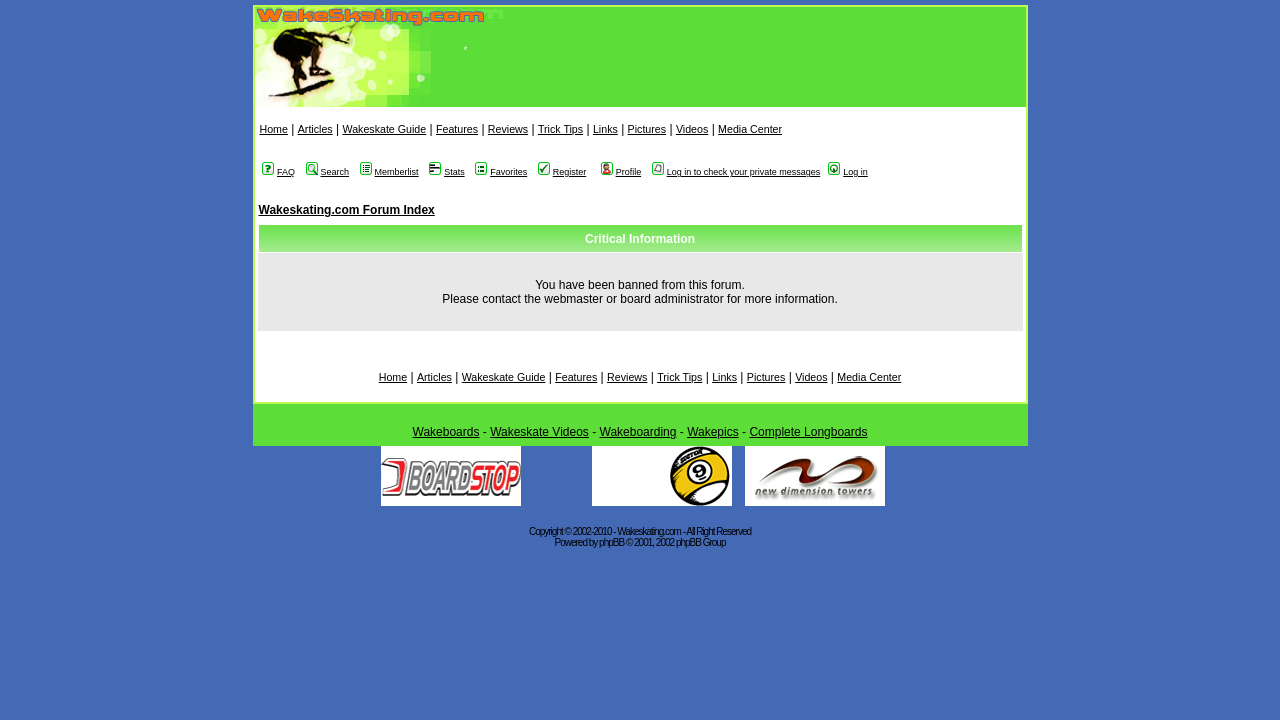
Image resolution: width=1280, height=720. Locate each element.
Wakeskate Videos (539, 432)
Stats (447, 172)
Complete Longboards (808, 432)
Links (605, 129)
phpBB (611, 542)
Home (274, 129)
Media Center (750, 129)
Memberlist (389, 172)
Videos (692, 129)
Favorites (501, 172)
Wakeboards (446, 432)
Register (562, 172)
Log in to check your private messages (736, 172)
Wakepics (713, 432)
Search (328, 172)
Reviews (508, 129)
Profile (621, 172)
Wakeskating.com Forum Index (347, 210)
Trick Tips (560, 129)
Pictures (647, 129)
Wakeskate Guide (384, 129)
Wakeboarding (638, 432)
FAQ (278, 172)
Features (457, 129)
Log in (848, 172)
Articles (315, 129)
